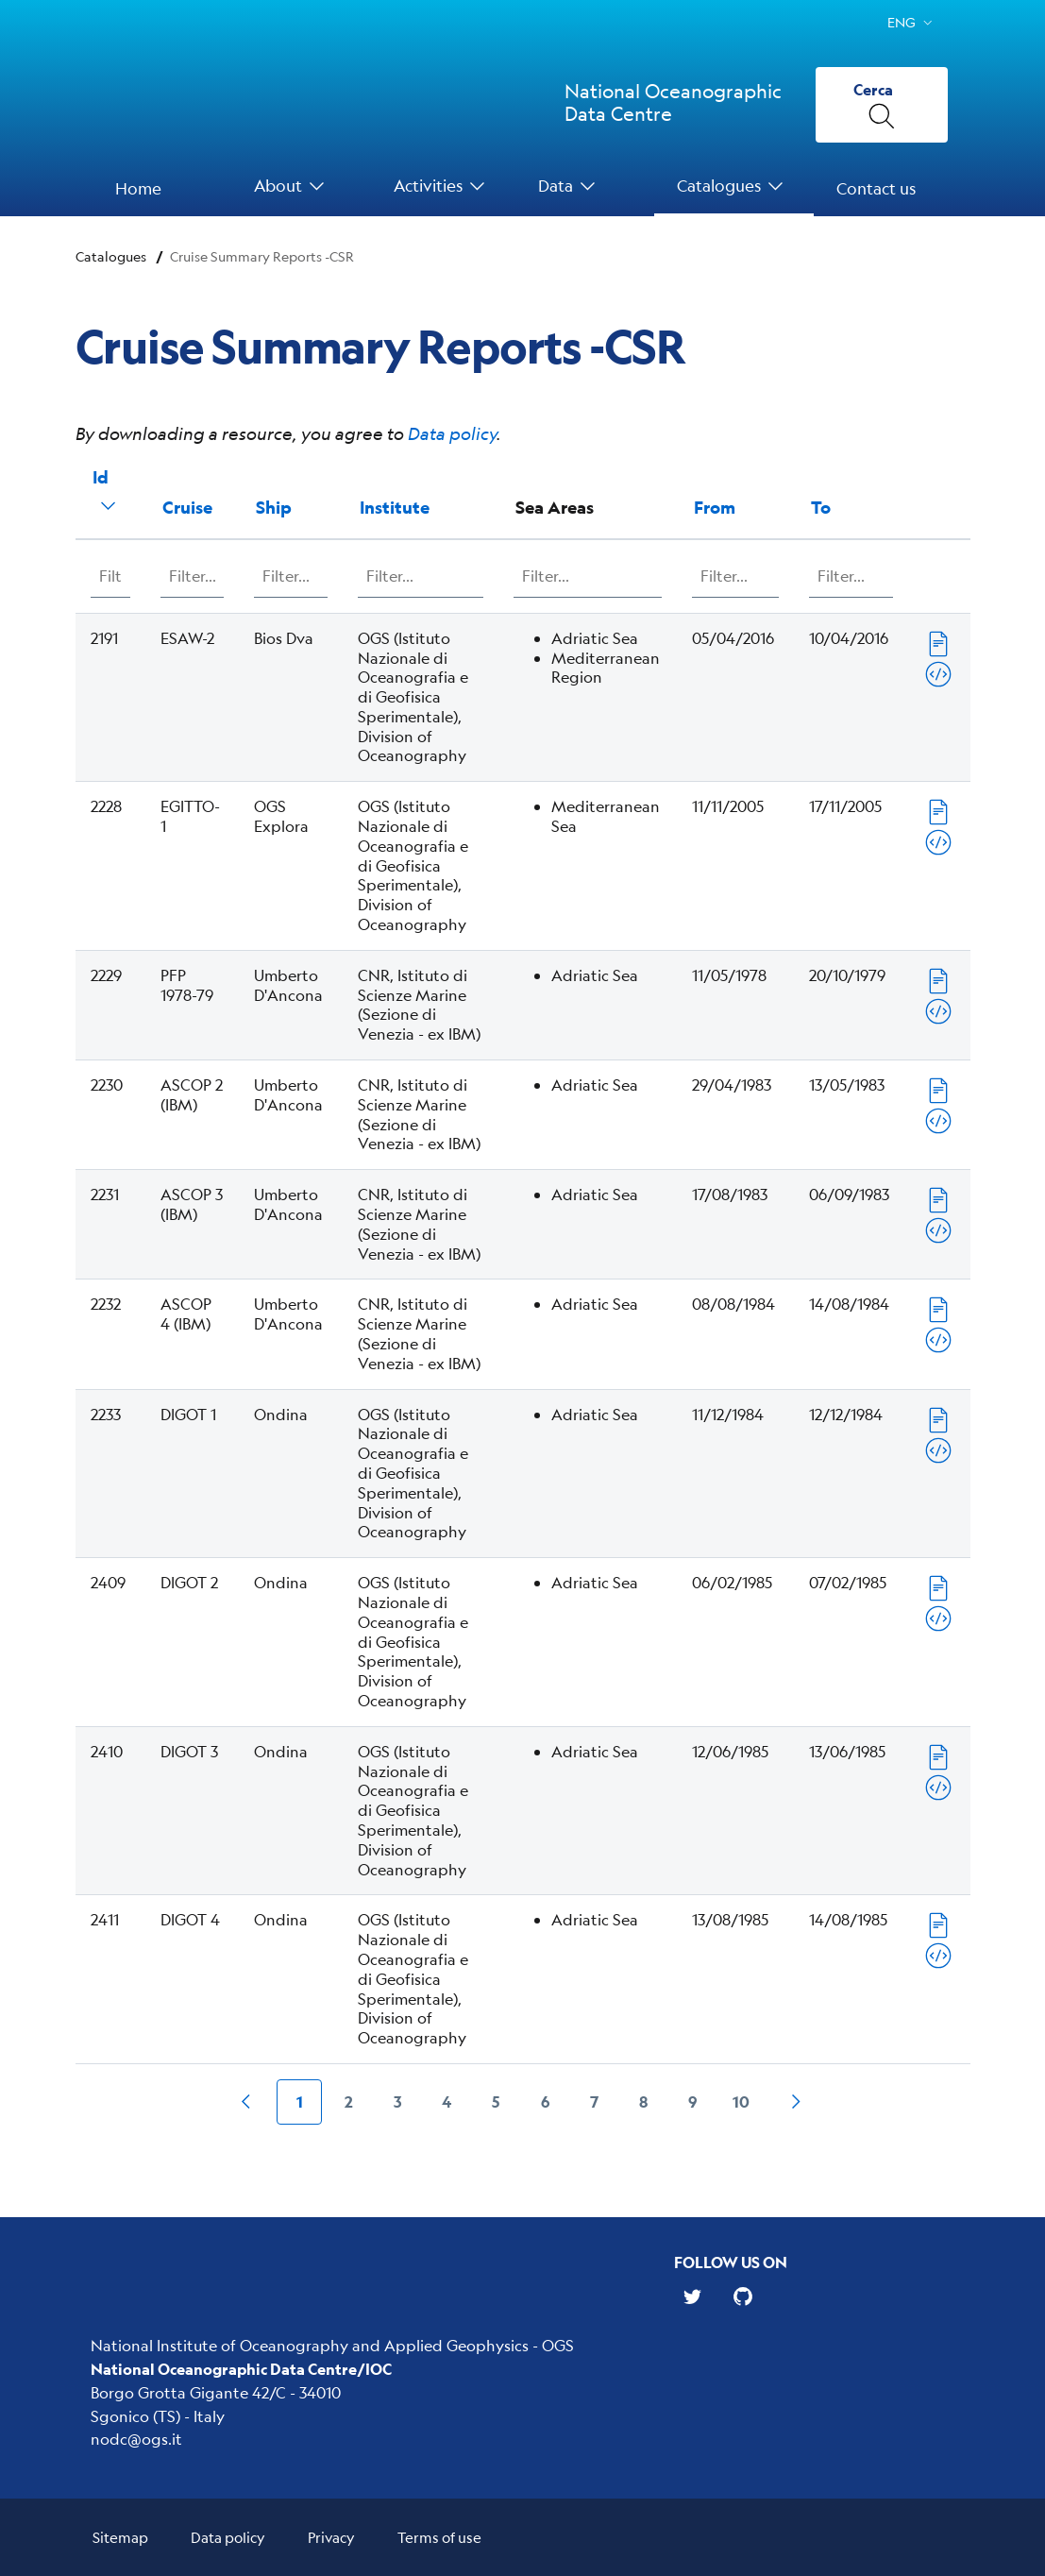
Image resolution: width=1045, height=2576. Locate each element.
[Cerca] (882, 105)
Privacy (331, 2537)
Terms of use (439, 2537)
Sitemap (120, 2537)
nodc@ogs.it (136, 2439)
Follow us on (730, 2262)
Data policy (452, 433)
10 (741, 2101)
